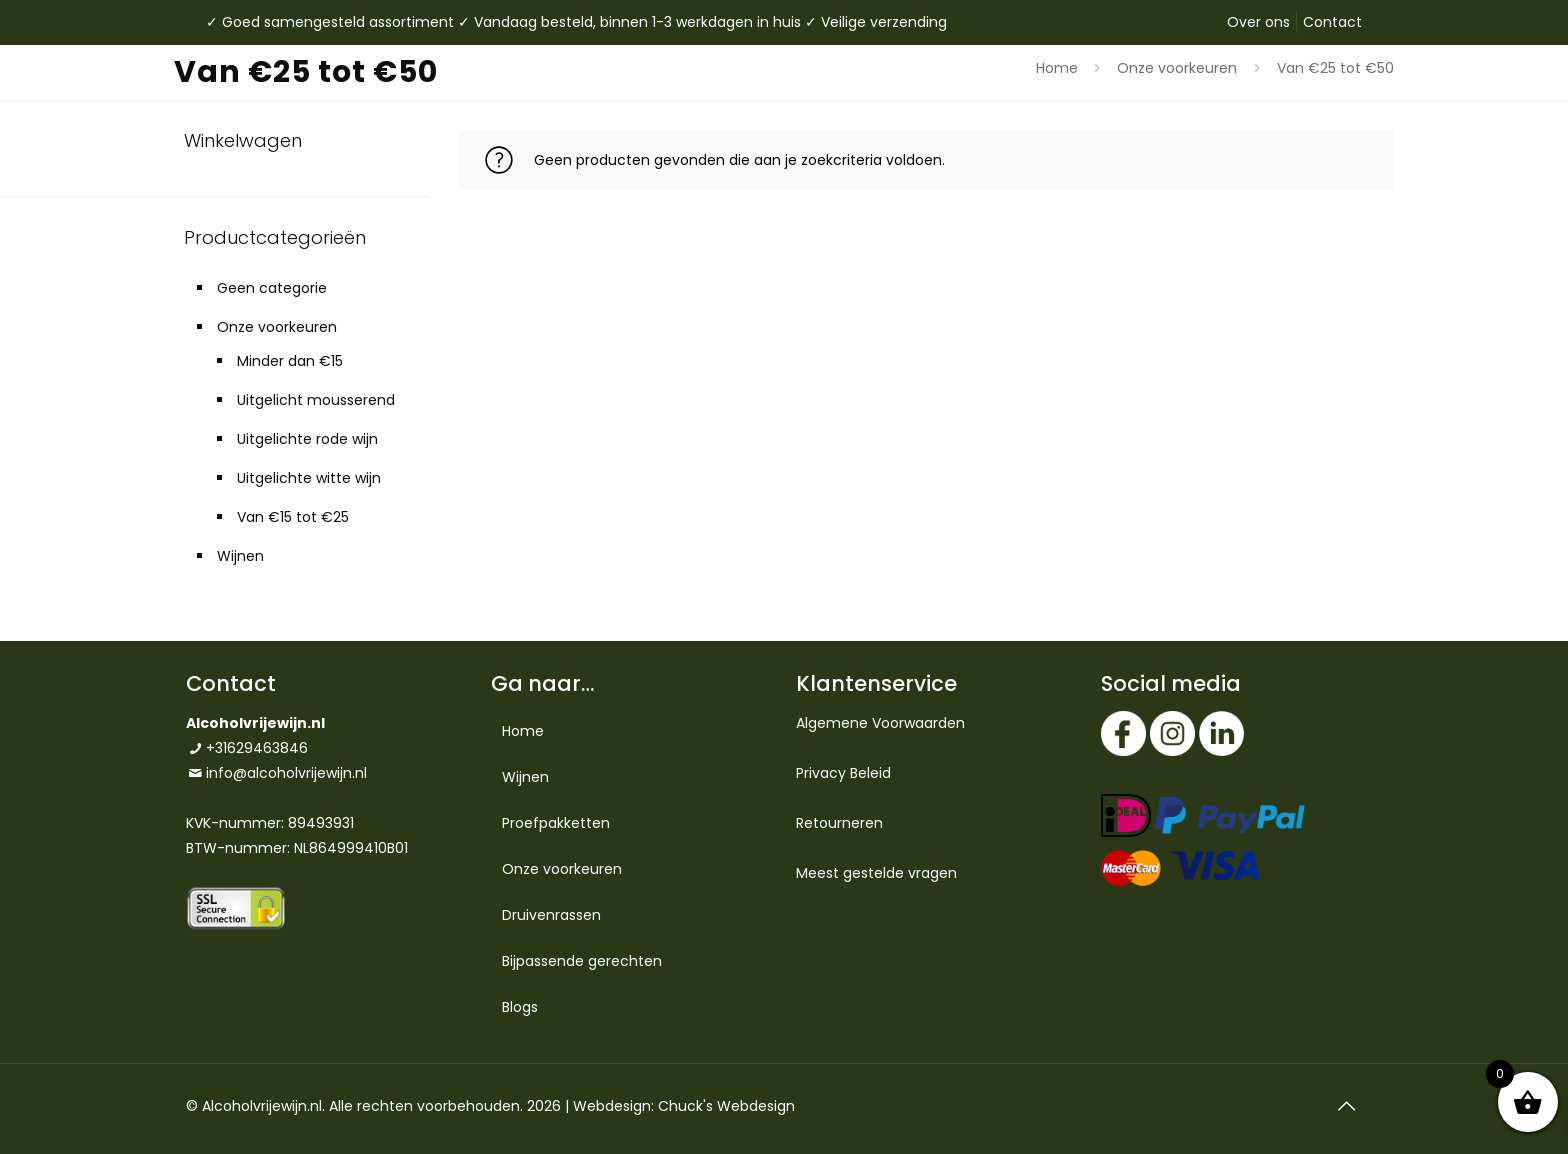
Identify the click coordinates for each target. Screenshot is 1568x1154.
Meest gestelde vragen (876, 873)
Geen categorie (272, 288)
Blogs (520, 1007)
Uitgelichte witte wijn (309, 478)
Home (1057, 68)
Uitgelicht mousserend (316, 400)
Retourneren (839, 823)
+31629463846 (257, 748)
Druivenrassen (551, 915)
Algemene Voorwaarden (880, 723)
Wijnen (240, 556)
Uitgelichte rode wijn (307, 439)
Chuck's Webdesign (726, 1106)
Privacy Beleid (843, 773)
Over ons (1258, 22)
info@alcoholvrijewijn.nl (286, 773)
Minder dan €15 (290, 361)
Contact (1332, 22)
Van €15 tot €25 (293, 517)
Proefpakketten (556, 823)
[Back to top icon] (1346, 1106)
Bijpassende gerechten (582, 961)
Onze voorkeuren (1177, 68)
